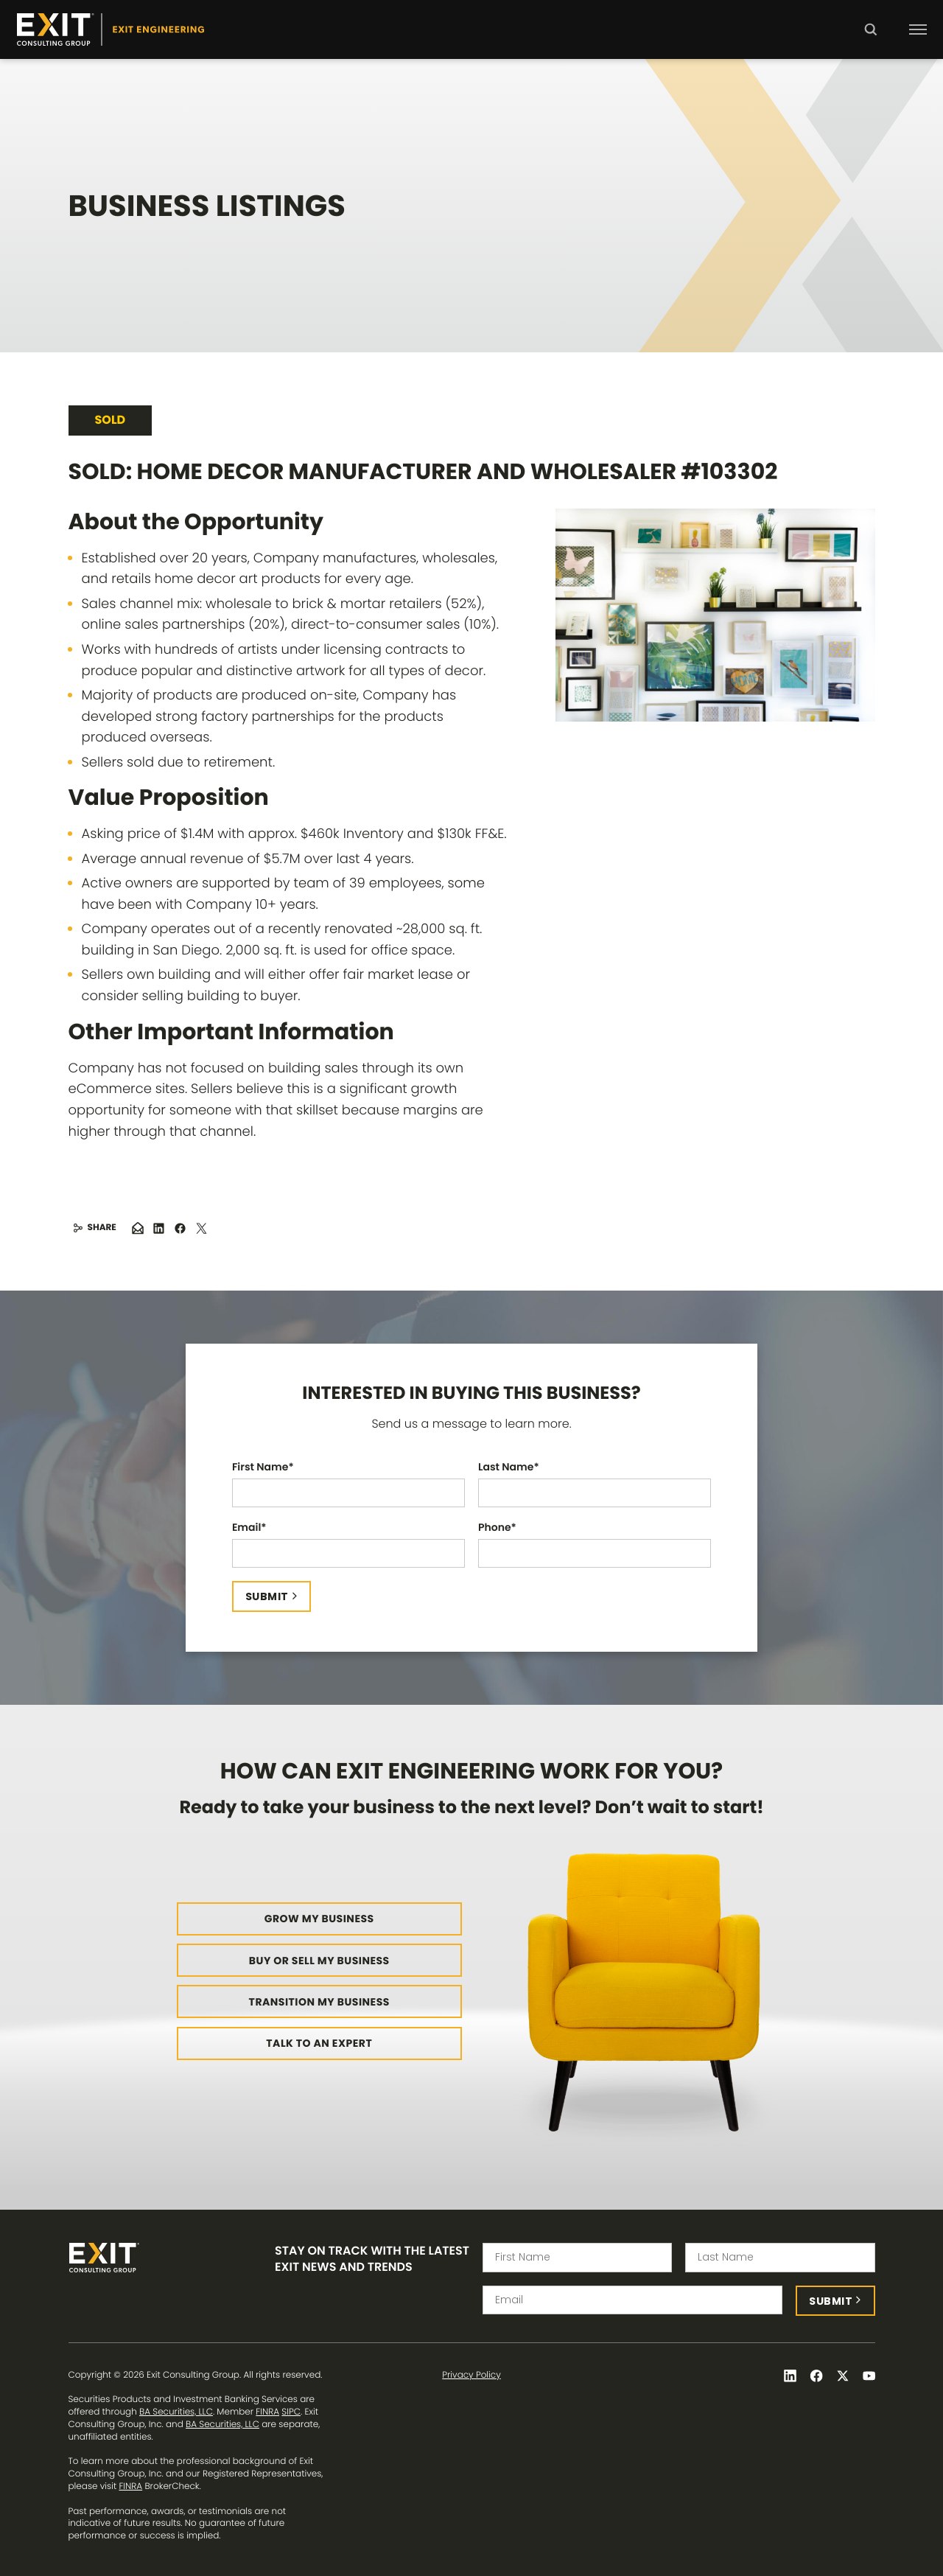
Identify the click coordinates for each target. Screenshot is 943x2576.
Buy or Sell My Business (319, 1960)
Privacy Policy (471, 2375)
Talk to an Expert (319, 2043)
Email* (249, 1528)
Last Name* (508, 1467)
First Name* (263, 1467)
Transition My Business (319, 2001)
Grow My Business (319, 1918)
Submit (267, 1596)
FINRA (267, 2412)
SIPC (291, 2412)
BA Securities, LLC (176, 2412)
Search (870, 39)
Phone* (497, 1528)
